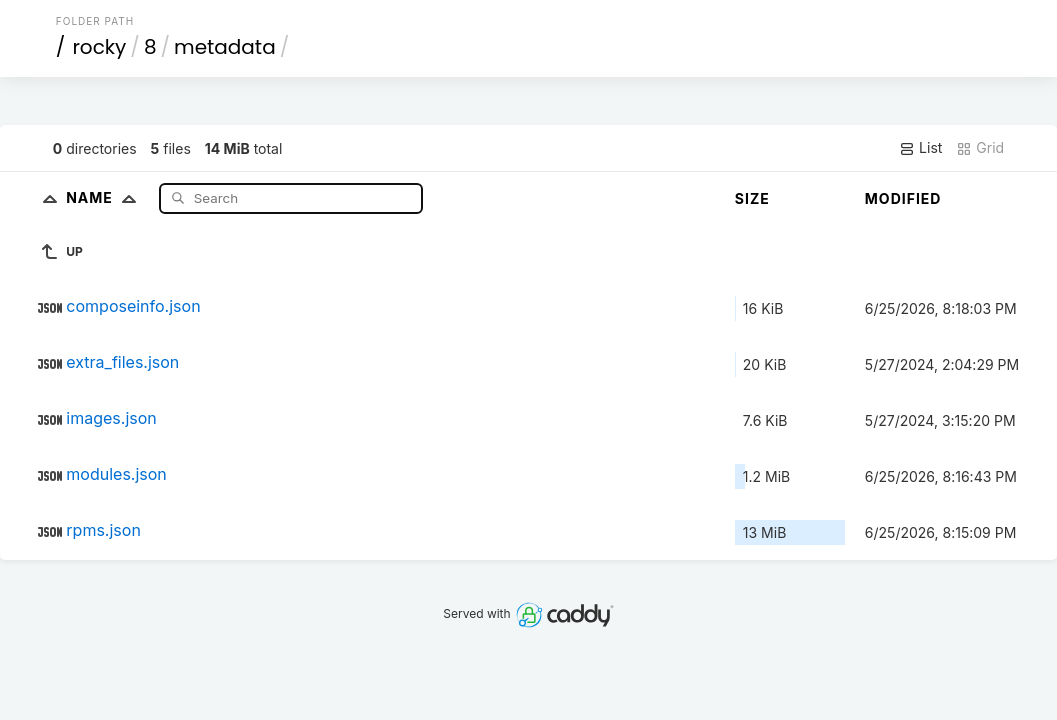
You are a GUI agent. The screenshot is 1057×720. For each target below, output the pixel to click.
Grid (980, 148)
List (920, 148)
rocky (99, 47)
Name (105, 197)
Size (752, 198)
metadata (225, 47)
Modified (903, 198)
